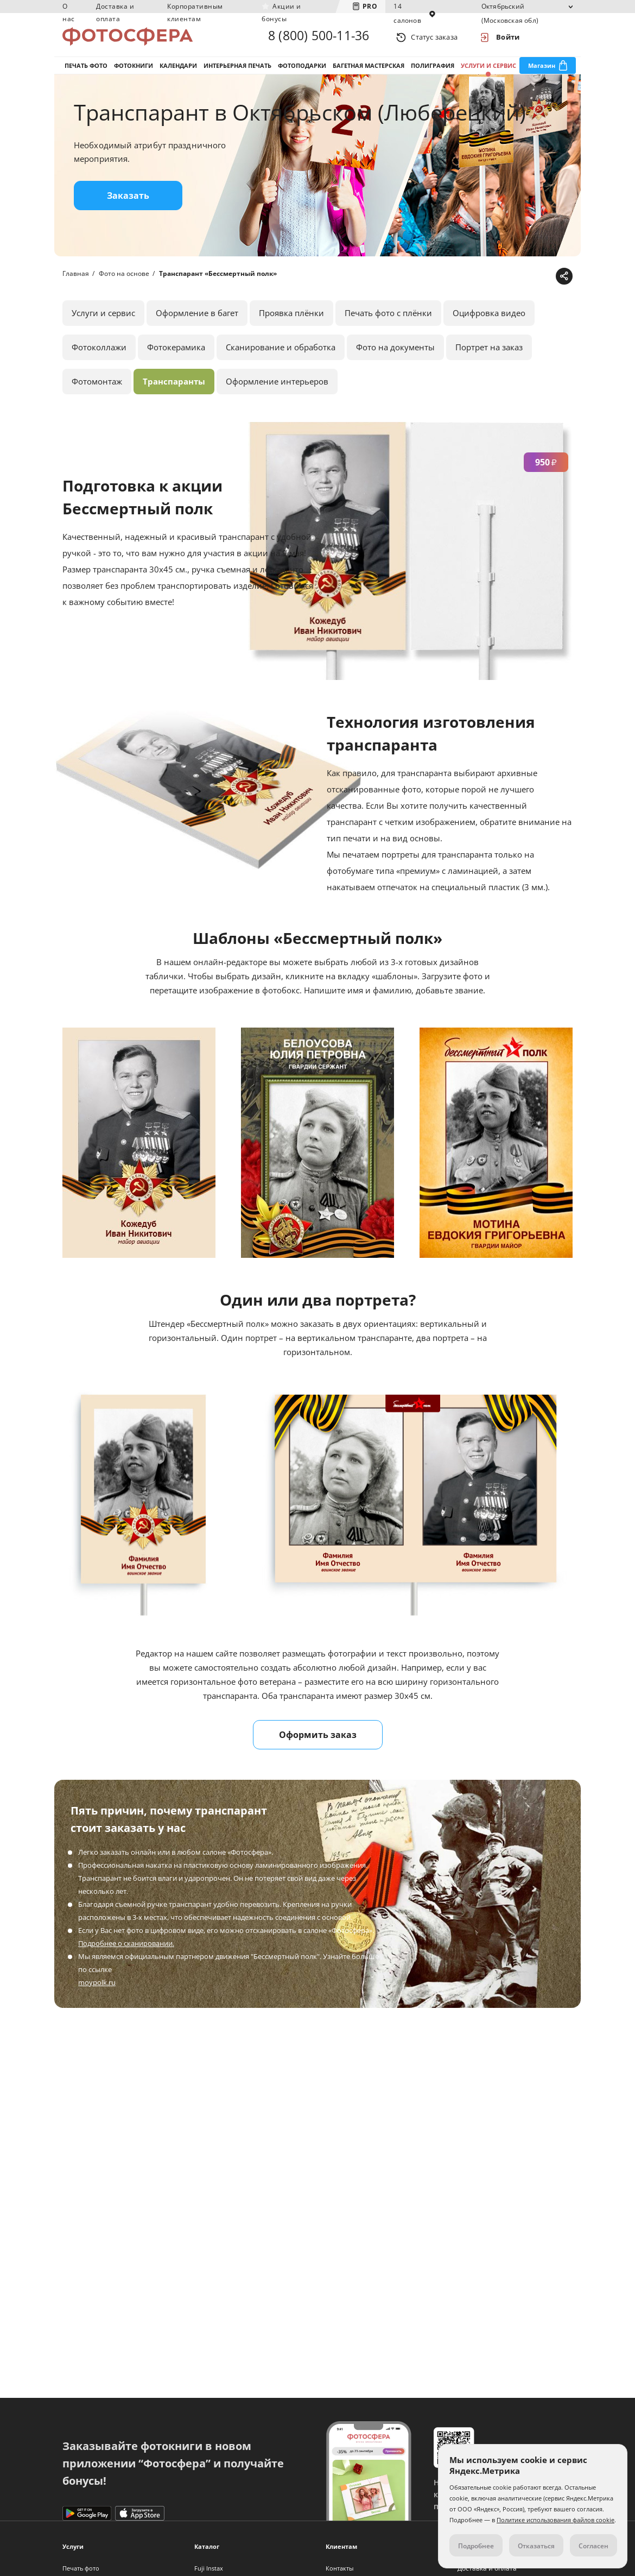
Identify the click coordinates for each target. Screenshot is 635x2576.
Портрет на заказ (489, 354)
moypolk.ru (97, 1989)
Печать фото (86, 70)
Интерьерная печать (237, 70)
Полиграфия (432, 70)
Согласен (593, 2545)
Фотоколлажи (99, 354)
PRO (370, 6)
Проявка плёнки (291, 319)
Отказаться (536, 2545)
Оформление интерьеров (277, 388)
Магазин (541, 70)
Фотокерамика (176, 354)
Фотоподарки (302, 70)
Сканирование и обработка (280, 354)
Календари (178, 70)
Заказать (128, 203)
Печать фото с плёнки (388, 319)
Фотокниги (133, 70)
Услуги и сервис (488, 70)
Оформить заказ (318, 1742)
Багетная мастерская (368, 70)
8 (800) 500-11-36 (318, 37)
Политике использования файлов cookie (555, 2520)
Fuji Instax (208, 2568)
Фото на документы (395, 354)
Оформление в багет (197, 319)
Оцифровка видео (489, 319)
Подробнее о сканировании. (126, 1950)
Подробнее (476, 2545)
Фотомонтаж (97, 388)
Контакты (339, 2568)
